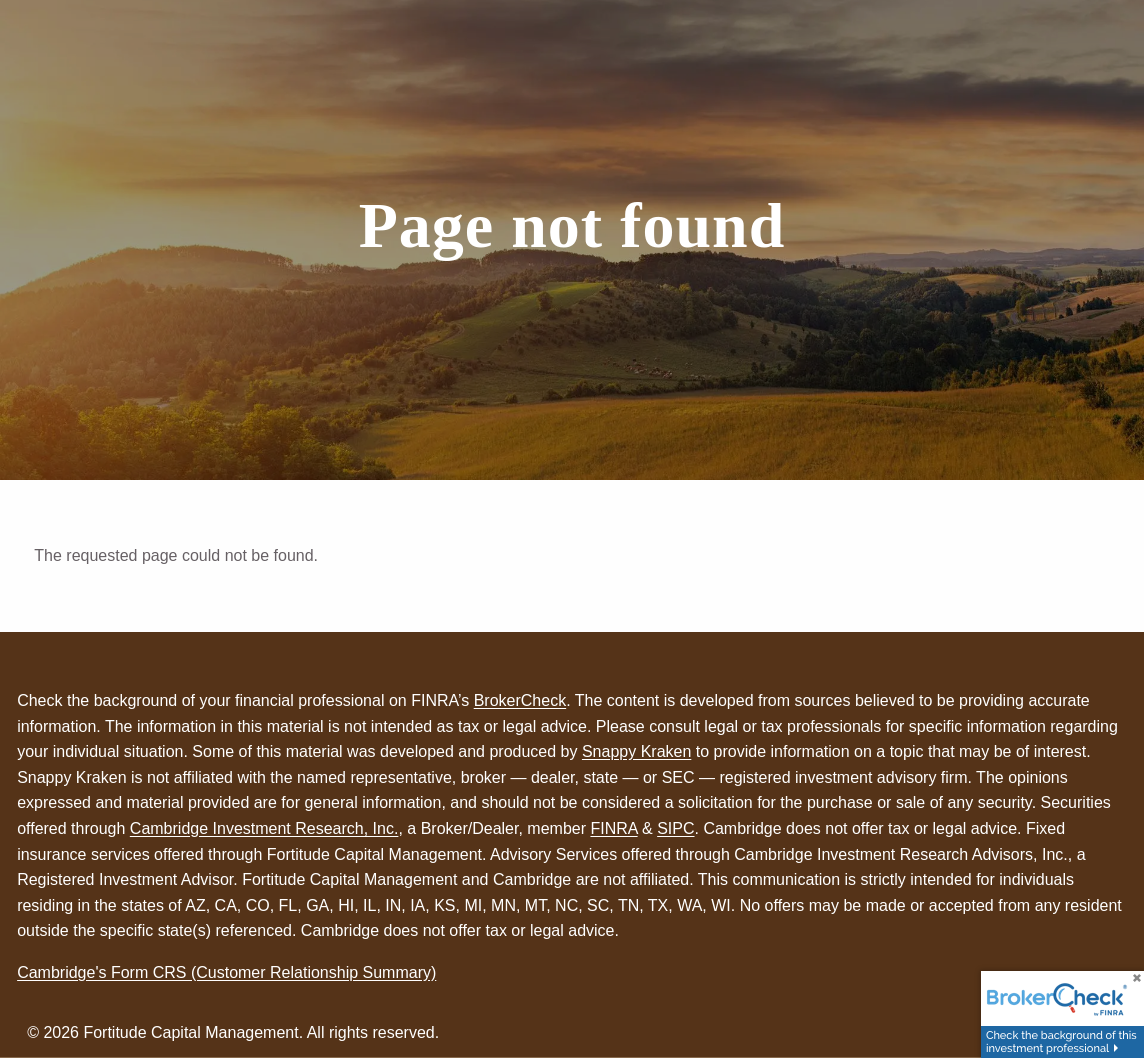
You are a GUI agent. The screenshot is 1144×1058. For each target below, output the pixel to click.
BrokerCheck (520, 700)
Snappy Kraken (636, 751)
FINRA (613, 828)
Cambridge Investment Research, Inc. (264, 828)
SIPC (675, 828)
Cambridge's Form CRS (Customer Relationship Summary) (226, 972)
